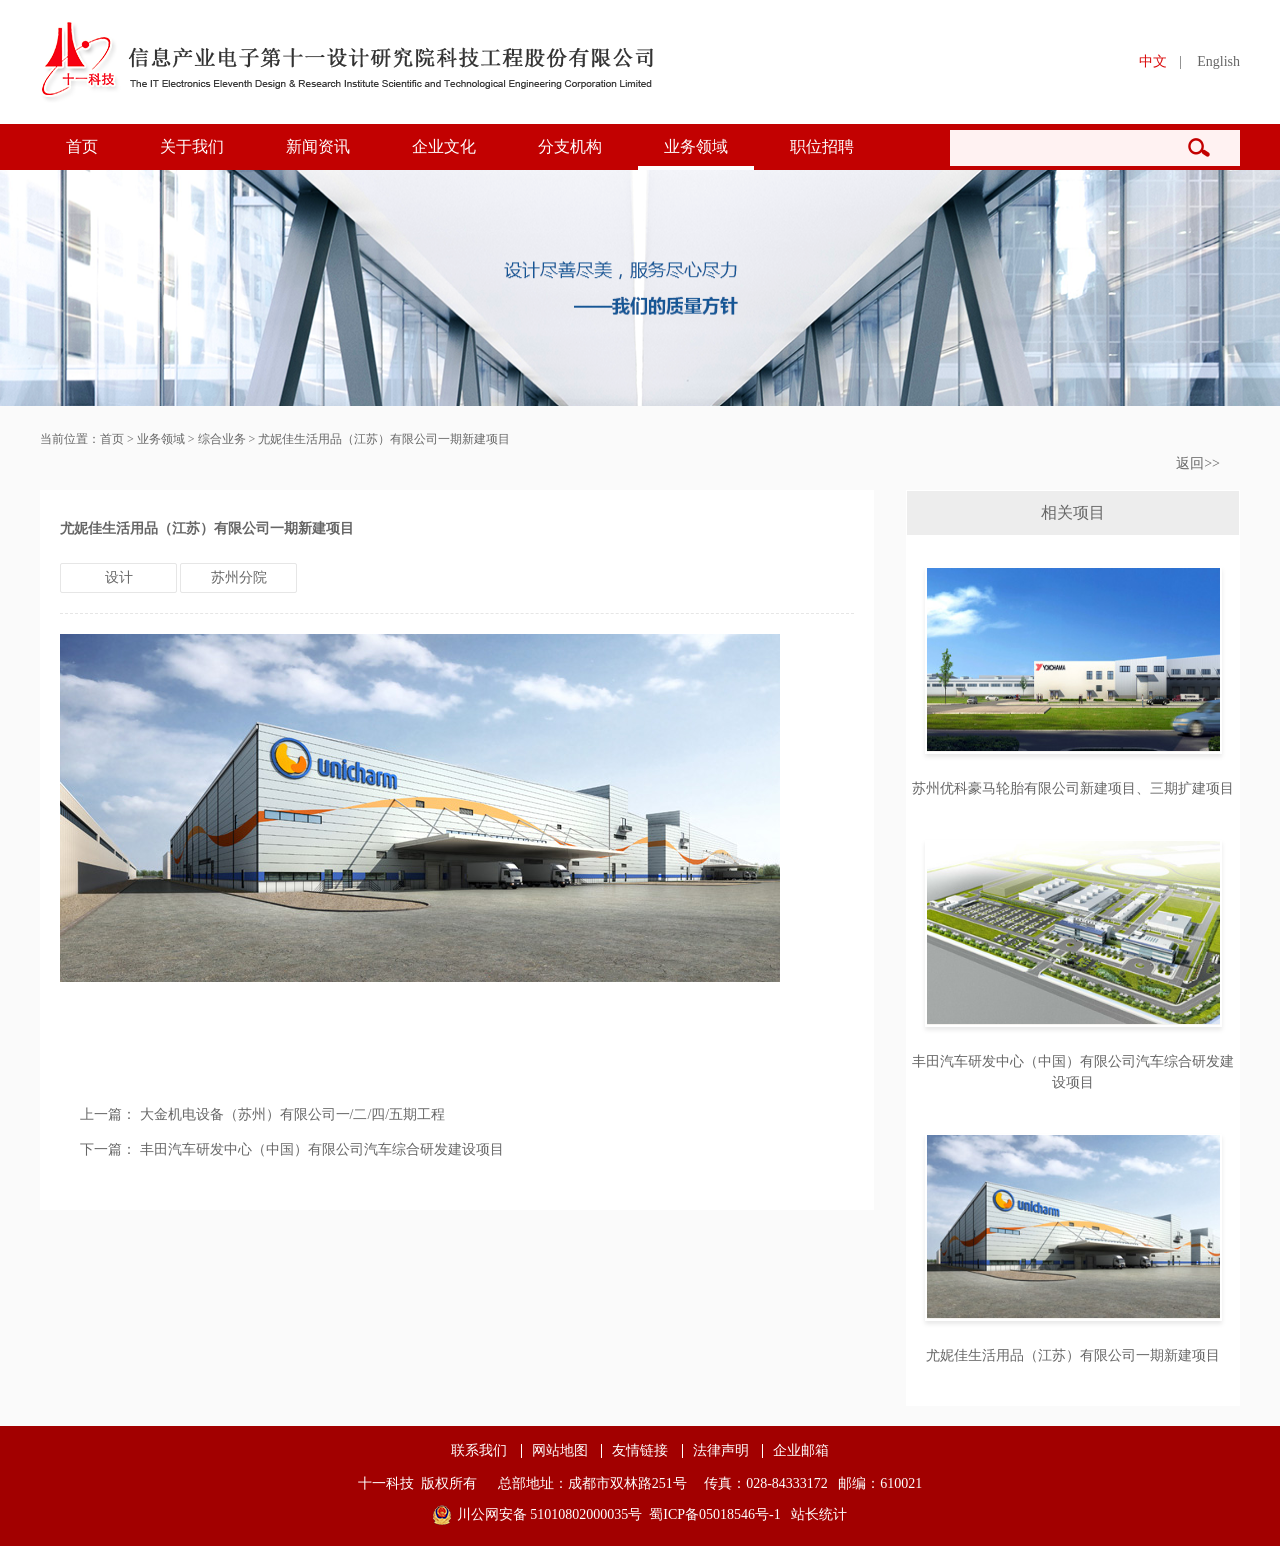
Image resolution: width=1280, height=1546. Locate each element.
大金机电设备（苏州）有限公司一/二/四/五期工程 (293, 1114)
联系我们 (479, 1451)
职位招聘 (822, 146)
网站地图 (560, 1451)
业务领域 (696, 146)
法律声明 (721, 1451)
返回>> (1198, 463)
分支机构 (570, 146)
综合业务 (222, 439)
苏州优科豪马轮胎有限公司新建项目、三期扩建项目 (1073, 788)
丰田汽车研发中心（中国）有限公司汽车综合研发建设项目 (322, 1149)
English (1218, 61)
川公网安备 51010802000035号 (550, 1514)
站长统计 (819, 1514)
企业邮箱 (801, 1451)
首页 (82, 146)
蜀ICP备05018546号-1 (714, 1514)
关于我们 (192, 146)
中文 (1153, 61)
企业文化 (444, 146)
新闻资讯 (318, 146)
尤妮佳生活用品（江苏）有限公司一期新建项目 (384, 439)
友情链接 (640, 1451)
